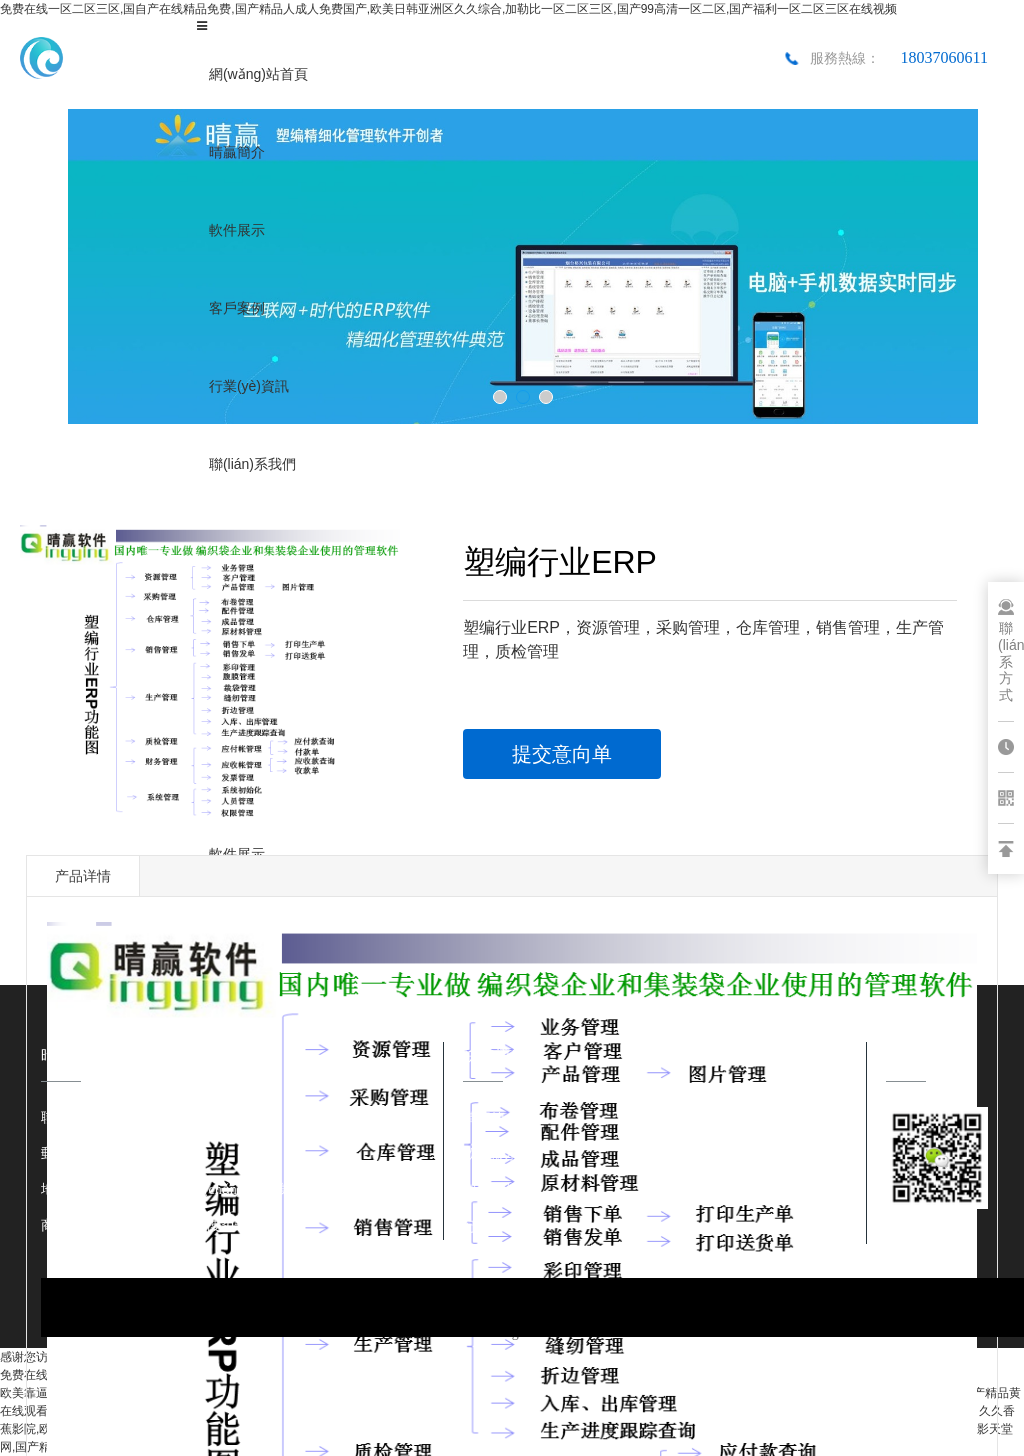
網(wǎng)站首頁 (258, 74)
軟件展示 (237, 230)
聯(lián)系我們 (252, 464)
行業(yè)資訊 (249, 386)
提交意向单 (562, 754)
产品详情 (83, 876)
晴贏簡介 (237, 152)
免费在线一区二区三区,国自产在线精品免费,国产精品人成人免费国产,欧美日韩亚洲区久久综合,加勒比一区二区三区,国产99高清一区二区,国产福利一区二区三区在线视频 (448, 9)
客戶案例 (237, 308)
